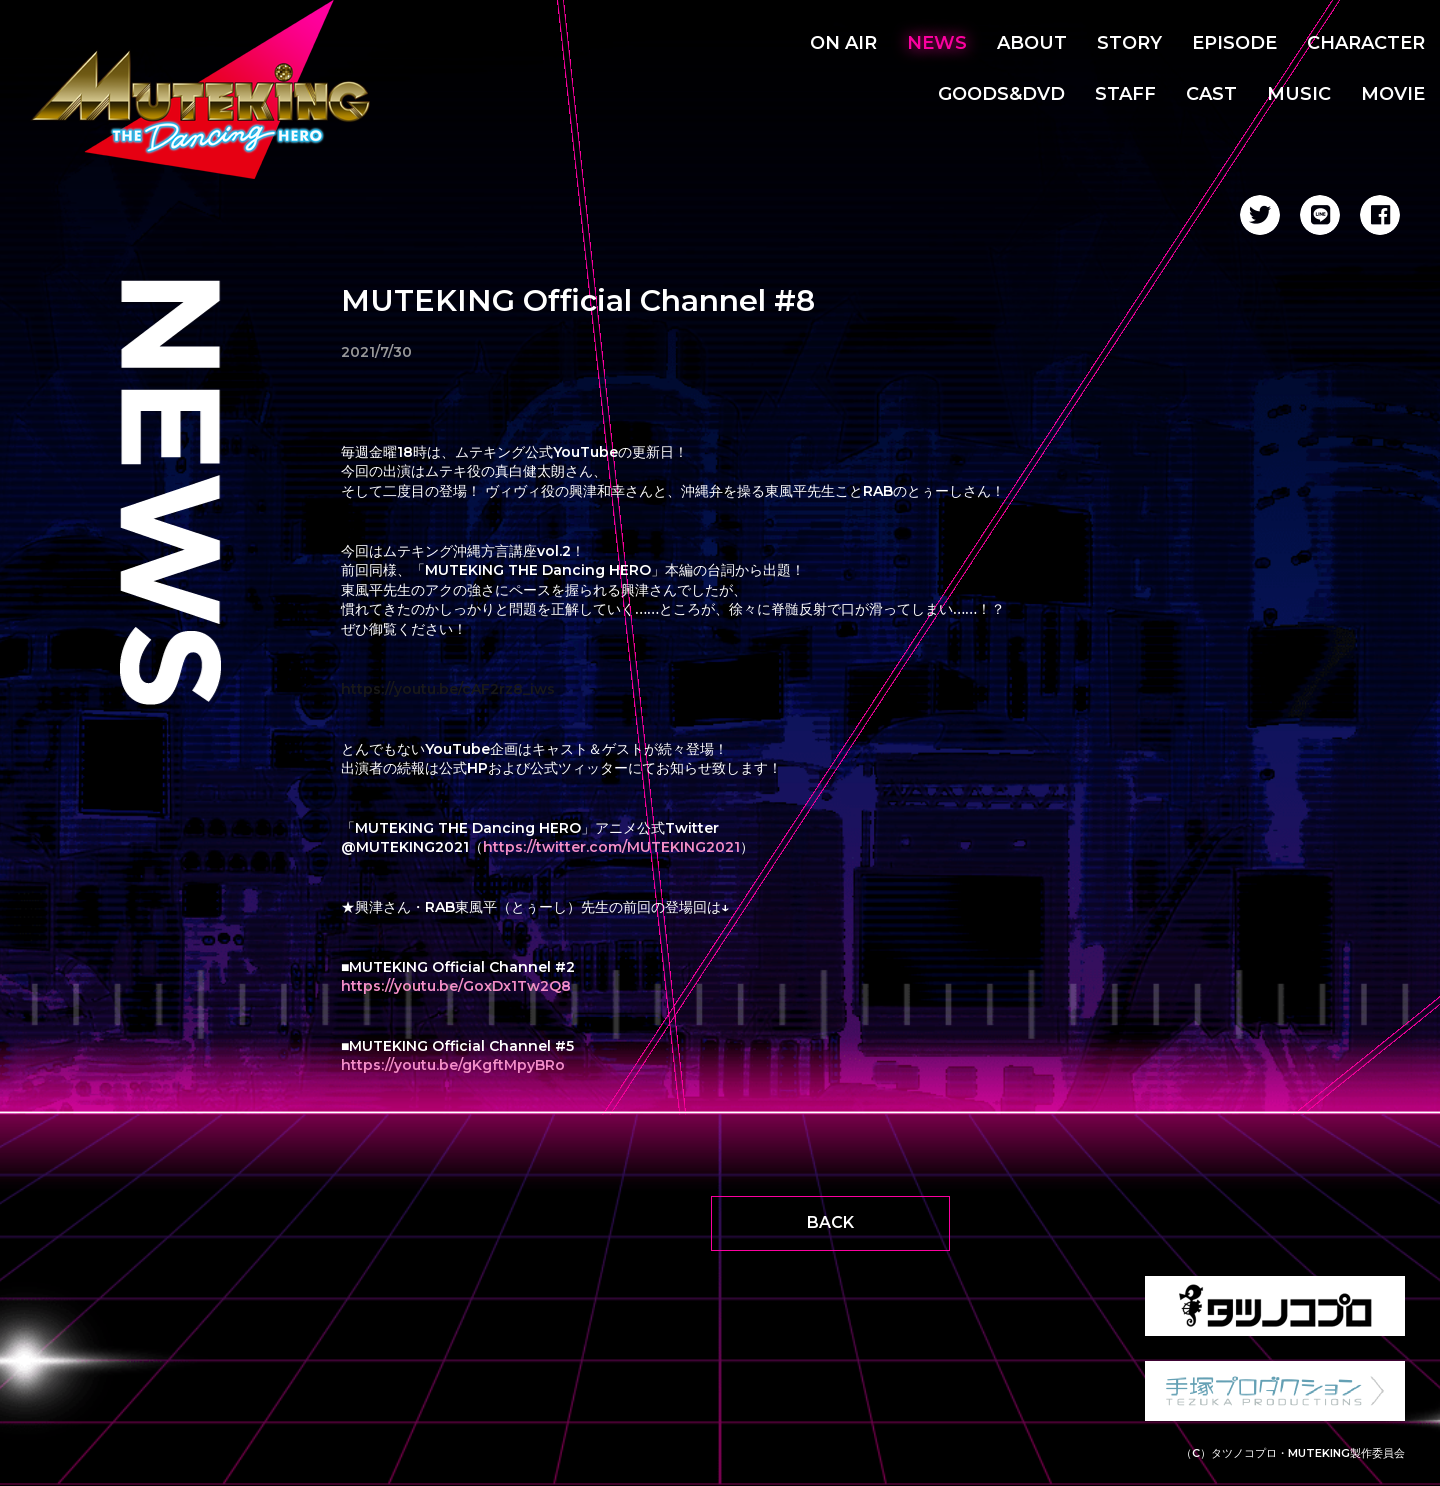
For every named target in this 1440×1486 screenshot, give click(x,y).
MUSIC (1299, 94)
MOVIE (1393, 94)
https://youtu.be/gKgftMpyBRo (453, 1065)
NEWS (937, 43)
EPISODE (1234, 43)
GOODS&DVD (1001, 94)
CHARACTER (1366, 43)
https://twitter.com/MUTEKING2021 (611, 847)
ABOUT (1032, 43)
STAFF (1125, 94)
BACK (830, 1222)
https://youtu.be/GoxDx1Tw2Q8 (456, 986)
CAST (1211, 94)
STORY (1129, 43)
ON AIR (843, 43)
